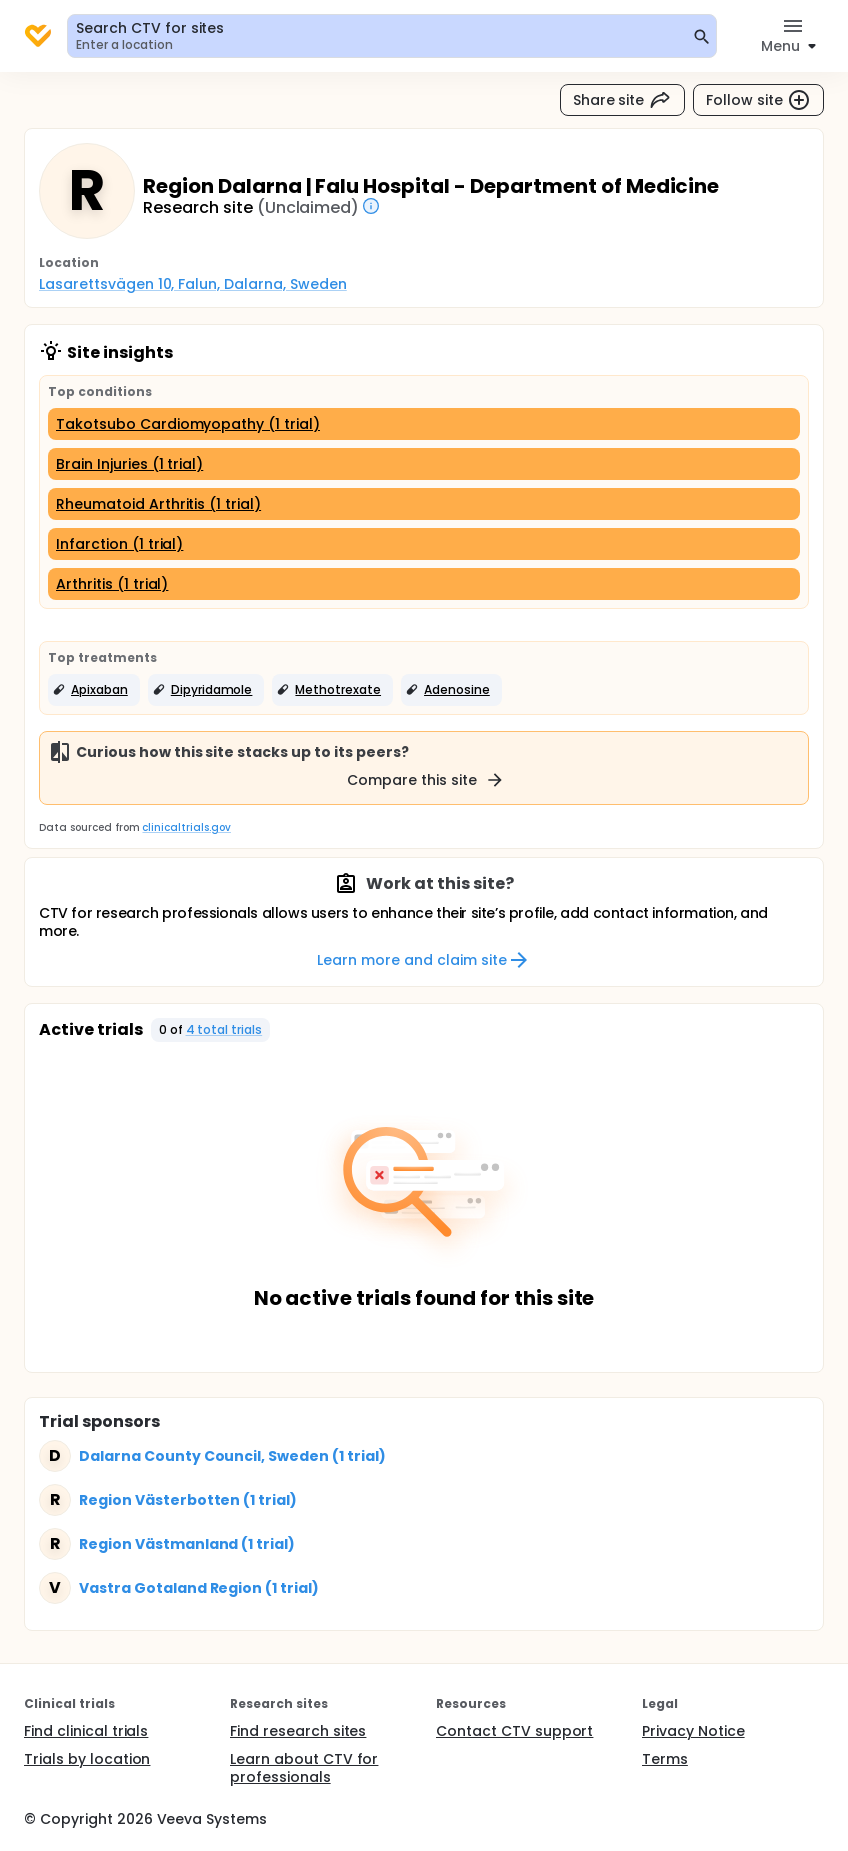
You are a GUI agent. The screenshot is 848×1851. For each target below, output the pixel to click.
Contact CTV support (514, 1731)
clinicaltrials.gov (186, 827)
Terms (665, 1759)
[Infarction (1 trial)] (424, 544)
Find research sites (298, 1731)
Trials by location (87, 1759)
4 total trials (224, 1029)
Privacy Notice (693, 1731)
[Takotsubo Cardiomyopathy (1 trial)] (424, 424)
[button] (94, 690)
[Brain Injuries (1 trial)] (424, 464)
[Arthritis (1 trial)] (424, 584)
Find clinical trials (86, 1731)
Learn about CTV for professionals (304, 1768)
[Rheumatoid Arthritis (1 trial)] (424, 504)
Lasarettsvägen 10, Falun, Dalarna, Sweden (193, 284)
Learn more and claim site (423, 960)
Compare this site (426, 780)
